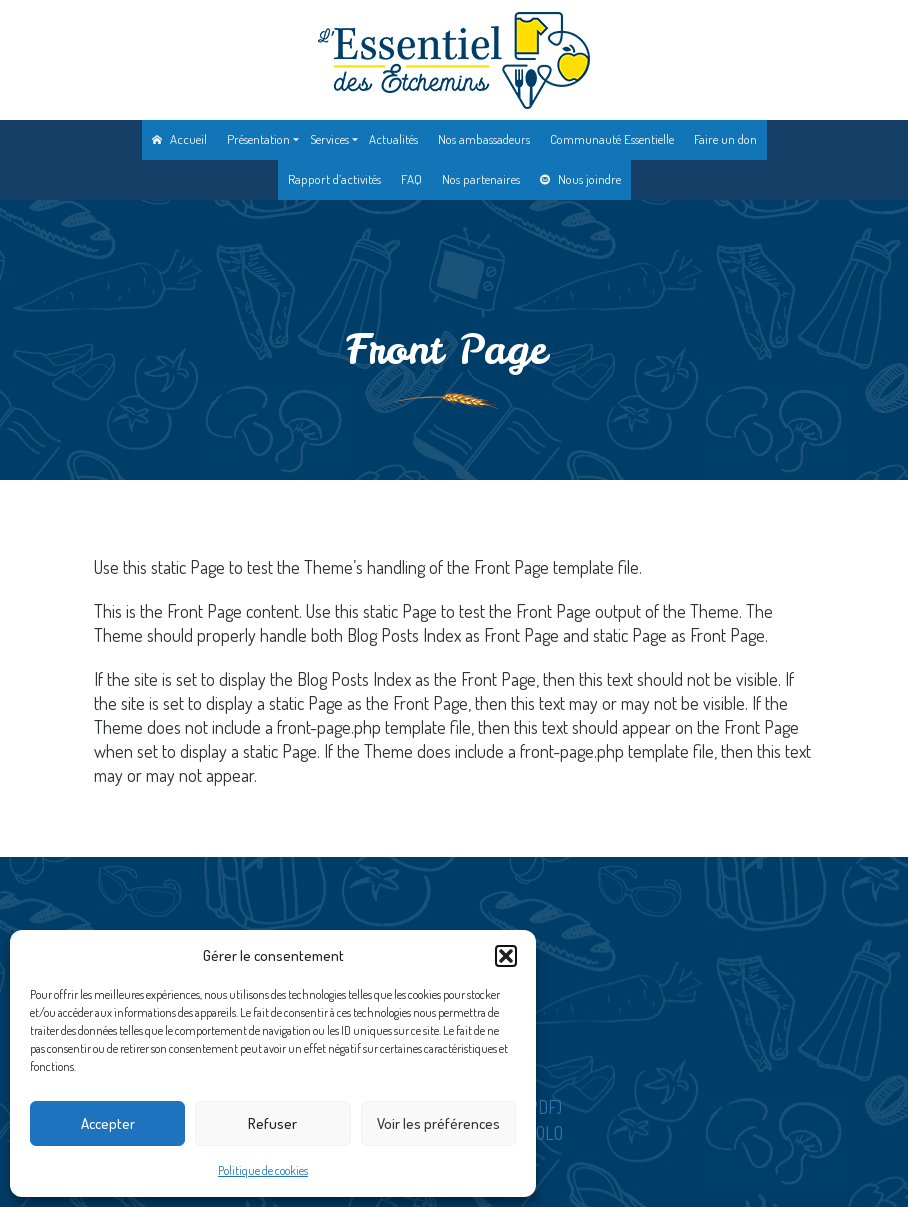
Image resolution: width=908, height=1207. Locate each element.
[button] (506, 956)
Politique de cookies (263, 1170)
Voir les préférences (438, 1123)
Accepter (108, 1123)
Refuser (272, 1123)
